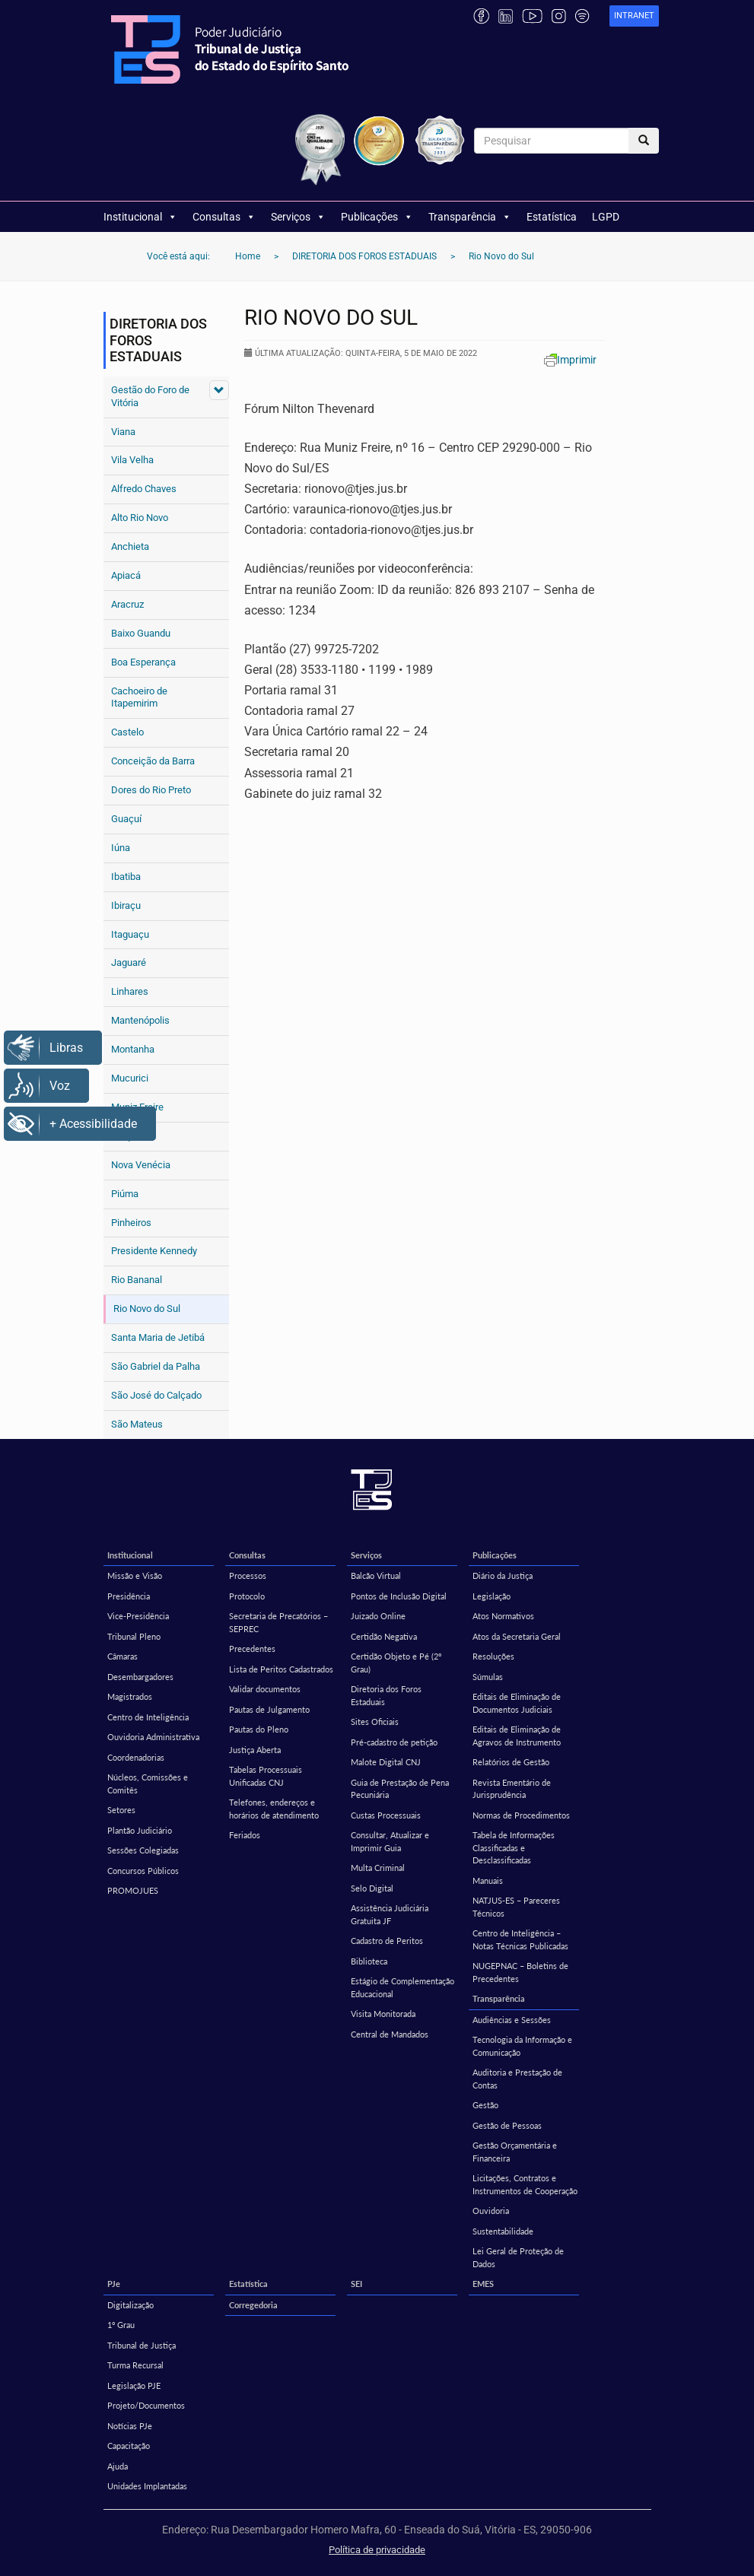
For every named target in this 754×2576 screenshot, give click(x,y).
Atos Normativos (503, 1616)
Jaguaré (128, 962)
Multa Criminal (378, 1867)
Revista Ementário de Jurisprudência (511, 1788)
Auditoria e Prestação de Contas (517, 2078)
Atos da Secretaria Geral (516, 1636)
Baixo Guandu (140, 633)
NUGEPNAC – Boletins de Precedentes (520, 1972)
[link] (634, 16)
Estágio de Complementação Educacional (402, 1987)
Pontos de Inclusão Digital (399, 1596)
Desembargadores (140, 1677)
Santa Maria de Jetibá (158, 1337)
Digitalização (130, 2305)
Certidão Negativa (384, 1636)
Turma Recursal (135, 2365)
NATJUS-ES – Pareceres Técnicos (516, 1906)
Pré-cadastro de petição (394, 1742)
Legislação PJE (134, 2385)
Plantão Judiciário (139, 1830)
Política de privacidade (377, 2549)
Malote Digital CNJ (386, 1762)
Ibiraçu (126, 905)
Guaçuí (126, 818)
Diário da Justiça (502, 1575)
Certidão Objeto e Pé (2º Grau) (396, 1662)
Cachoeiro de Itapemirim (139, 697)
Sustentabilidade (502, 2231)
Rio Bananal (136, 1279)
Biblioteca (369, 1961)
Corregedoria (253, 2305)
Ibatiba (126, 876)
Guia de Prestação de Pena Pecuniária (400, 1788)
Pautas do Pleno (258, 1729)
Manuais (487, 1880)
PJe (113, 2284)
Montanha (132, 1049)
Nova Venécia (140, 1164)
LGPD (605, 217)
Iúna (120, 847)
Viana (123, 431)
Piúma (124, 1193)
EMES (483, 2284)
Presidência (128, 1596)
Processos (247, 1575)
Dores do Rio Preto (151, 790)
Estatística (552, 217)
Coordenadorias (135, 1757)
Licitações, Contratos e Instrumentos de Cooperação (524, 2184)
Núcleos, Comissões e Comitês (147, 1783)
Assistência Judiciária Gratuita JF (389, 1914)
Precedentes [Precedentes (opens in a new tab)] (252, 1648)
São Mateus (137, 1424)
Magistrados (129, 1696)
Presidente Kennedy (154, 1250)
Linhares (129, 991)
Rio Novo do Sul (146, 1308)
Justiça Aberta (255, 1750)
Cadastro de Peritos (387, 1940)
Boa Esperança (143, 662)
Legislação (491, 1596)
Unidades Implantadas (147, 2486)
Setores (121, 1810)
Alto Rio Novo (139, 517)
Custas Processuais (386, 1815)
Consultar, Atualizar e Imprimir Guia (390, 1841)
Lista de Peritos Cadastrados (281, 1669)
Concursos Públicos (143, 1871)
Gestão (485, 2105)
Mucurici (129, 1078)
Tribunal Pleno (134, 1636)
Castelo (127, 732)
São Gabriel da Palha (155, 1366)
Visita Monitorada (383, 2014)
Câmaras (122, 1656)
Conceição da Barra (153, 761)
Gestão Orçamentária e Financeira (514, 2151)
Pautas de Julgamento (269, 1709)
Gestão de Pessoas (507, 2125)
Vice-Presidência (138, 1616)
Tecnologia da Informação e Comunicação (522, 2045)
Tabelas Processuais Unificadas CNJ (265, 1775)
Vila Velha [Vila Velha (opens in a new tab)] (132, 459)
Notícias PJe (129, 2426)
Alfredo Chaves (144, 488)
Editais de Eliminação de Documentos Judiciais (516, 1702)
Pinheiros (131, 1222)
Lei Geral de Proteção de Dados (518, 2257)
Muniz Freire (137, 1107)
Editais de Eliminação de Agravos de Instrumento (516, 1735)
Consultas (224, 217)
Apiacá (126, 575)
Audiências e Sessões (511, 2020)
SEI (356, 2284)
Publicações (377, 217)
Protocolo (247, 1596)
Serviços (298, 217)
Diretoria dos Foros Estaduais (386, 1695)
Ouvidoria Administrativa (153, 1737)
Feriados (244, 1835)
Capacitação (128, 2446)
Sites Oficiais (375, 1721)
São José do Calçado (156, 1395)
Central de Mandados (389, 2034)
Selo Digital (372, 1888)
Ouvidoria (490, 2210)
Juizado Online (378, 1616)
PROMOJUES (132, 1890)
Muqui (124, 1136)
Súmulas (487, 1677)
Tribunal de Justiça (141, 2345)
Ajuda (117, 2466)
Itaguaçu (130, 934)
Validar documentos (265, 1689)
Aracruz (127, 604)
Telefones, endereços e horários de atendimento (274, 1808)
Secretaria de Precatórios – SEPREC (278, 1622)
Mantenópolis (140, 1020)
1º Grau (121, 2325)
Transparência (469, 217)
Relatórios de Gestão (510, 1762)
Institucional (140, 217)
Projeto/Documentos (146, 2405)
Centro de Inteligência (148, 1717)
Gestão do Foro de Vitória (150, 396)
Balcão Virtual (376, 1575)
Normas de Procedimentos (521, 1815)
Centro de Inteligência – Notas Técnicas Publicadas (520, 1939)
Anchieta (130, 546)
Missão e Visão (134, 1575)
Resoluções (493, 1656)
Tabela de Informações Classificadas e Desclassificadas (513, 1847)
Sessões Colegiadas (143, 1850)
